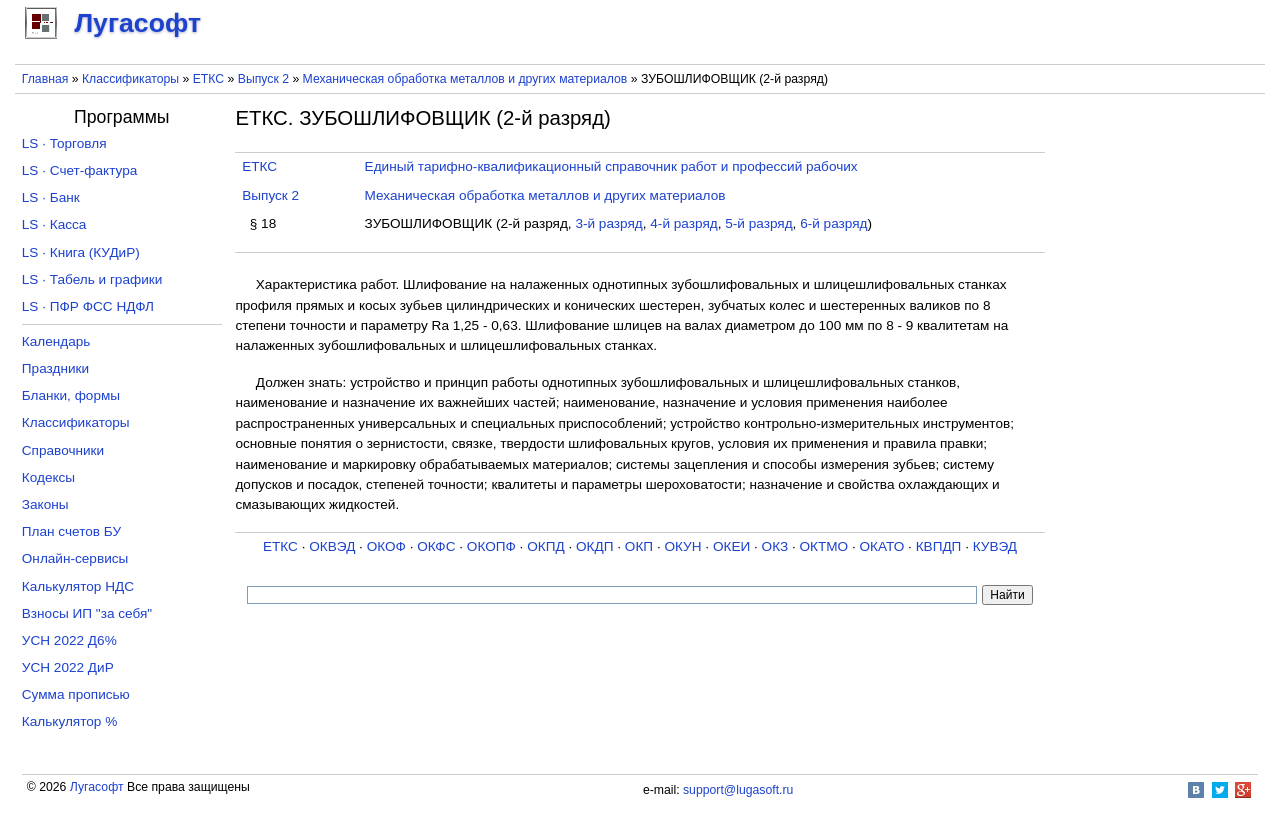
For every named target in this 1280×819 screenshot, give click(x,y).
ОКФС (436, 546)
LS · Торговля (64, 143)
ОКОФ (386, 546)
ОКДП (594, 546)
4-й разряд (683, 223)
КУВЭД (995, 546)
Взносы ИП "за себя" (87, 613)
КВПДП (939, 546)
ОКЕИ (731, 546)
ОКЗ (775, 546)
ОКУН (682, 546)
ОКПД (545, 546)
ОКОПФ (491, 546)
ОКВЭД (332, 546)
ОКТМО (824, 546)
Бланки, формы (71, 395)
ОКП (639, 546)
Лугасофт (97, 787)
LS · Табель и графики (92, 279)
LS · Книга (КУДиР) (81, 252)
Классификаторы (130, 79)
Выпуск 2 (263, 79)
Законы (45, 504)
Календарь (56, 341)
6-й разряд (833, 223)
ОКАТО (882, 546)
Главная (45, 79)
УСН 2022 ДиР (68, 667)
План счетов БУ (71, 531)
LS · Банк (51, 197)
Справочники (63, 450)
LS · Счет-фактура (80, 170)
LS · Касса (54, 224)
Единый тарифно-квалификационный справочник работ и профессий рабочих (611, 166)
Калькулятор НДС (78, 586)
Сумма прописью (76, 694)
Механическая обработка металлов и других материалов (465, 79)
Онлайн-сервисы (75, 558)
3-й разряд (608, 223)
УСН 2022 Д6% (69, 640)
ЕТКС (208, 79)
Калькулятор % (69, 721)
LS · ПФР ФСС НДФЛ (88, 306)
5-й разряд (758, 223)
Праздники (55, 368)
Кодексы (48, 477)
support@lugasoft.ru (738, 790)
